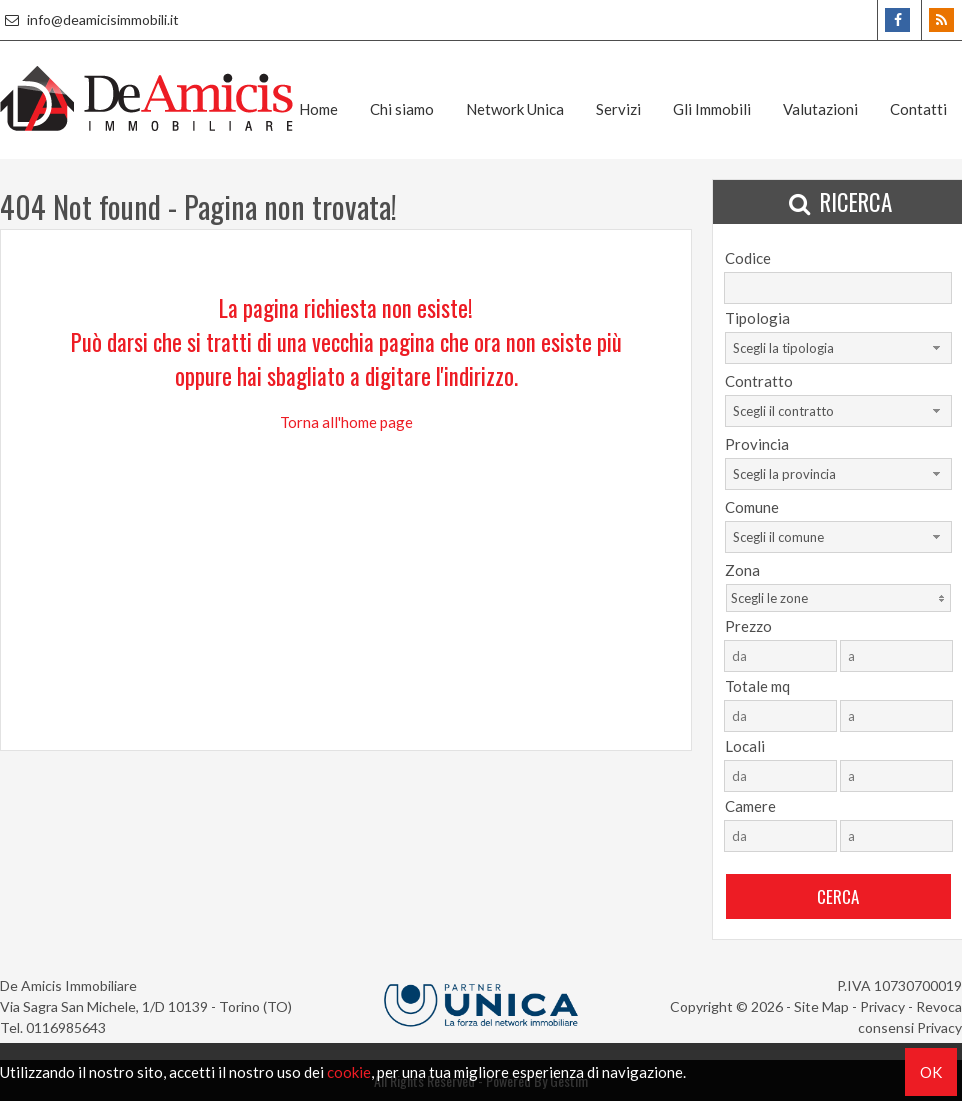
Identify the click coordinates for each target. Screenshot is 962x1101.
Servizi (618, 109)
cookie (349, 1072)
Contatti (918, 109)
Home (318, 109)
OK (931, 1072)
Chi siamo (402, 109)
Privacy (882, 1006)
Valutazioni (820, 109)
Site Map (821, 1006)
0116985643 (66, 1027)
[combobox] (838, 348)
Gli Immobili (712, 109)
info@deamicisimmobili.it (89, 19)
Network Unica (515, 109)
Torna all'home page (346, 422)
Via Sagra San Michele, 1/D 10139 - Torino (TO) (146, 1006)
